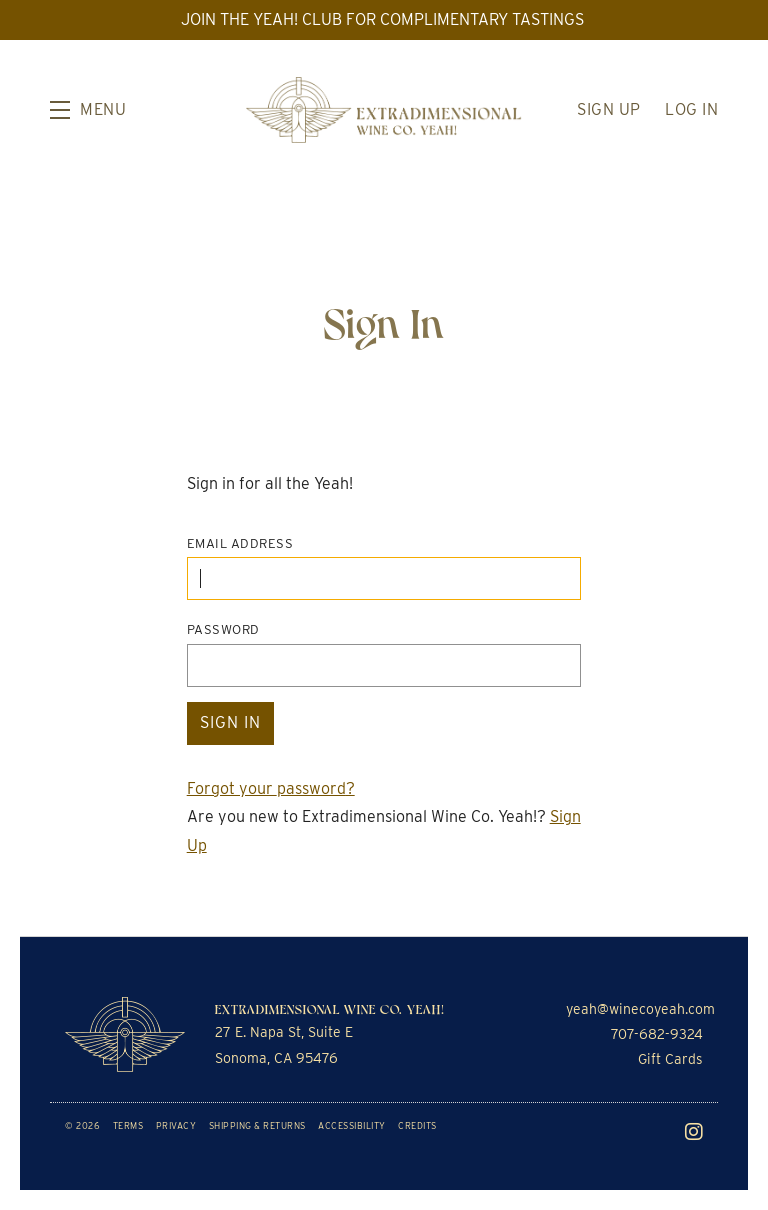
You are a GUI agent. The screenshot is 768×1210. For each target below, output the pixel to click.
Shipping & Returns (257, 1125)
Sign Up (609, 109)
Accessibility (352, 1125)
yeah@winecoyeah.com (640, 1009)
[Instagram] (694, 1132)
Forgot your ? (271, 788)
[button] (88, 110)
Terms (128, 1125)
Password (223, 629)
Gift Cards (670, 1059)
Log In (691, 109)
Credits (417, 1125)
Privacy (176, 1125)
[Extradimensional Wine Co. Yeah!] (125, 1034)
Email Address (240, 543)
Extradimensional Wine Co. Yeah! (384, 110)
